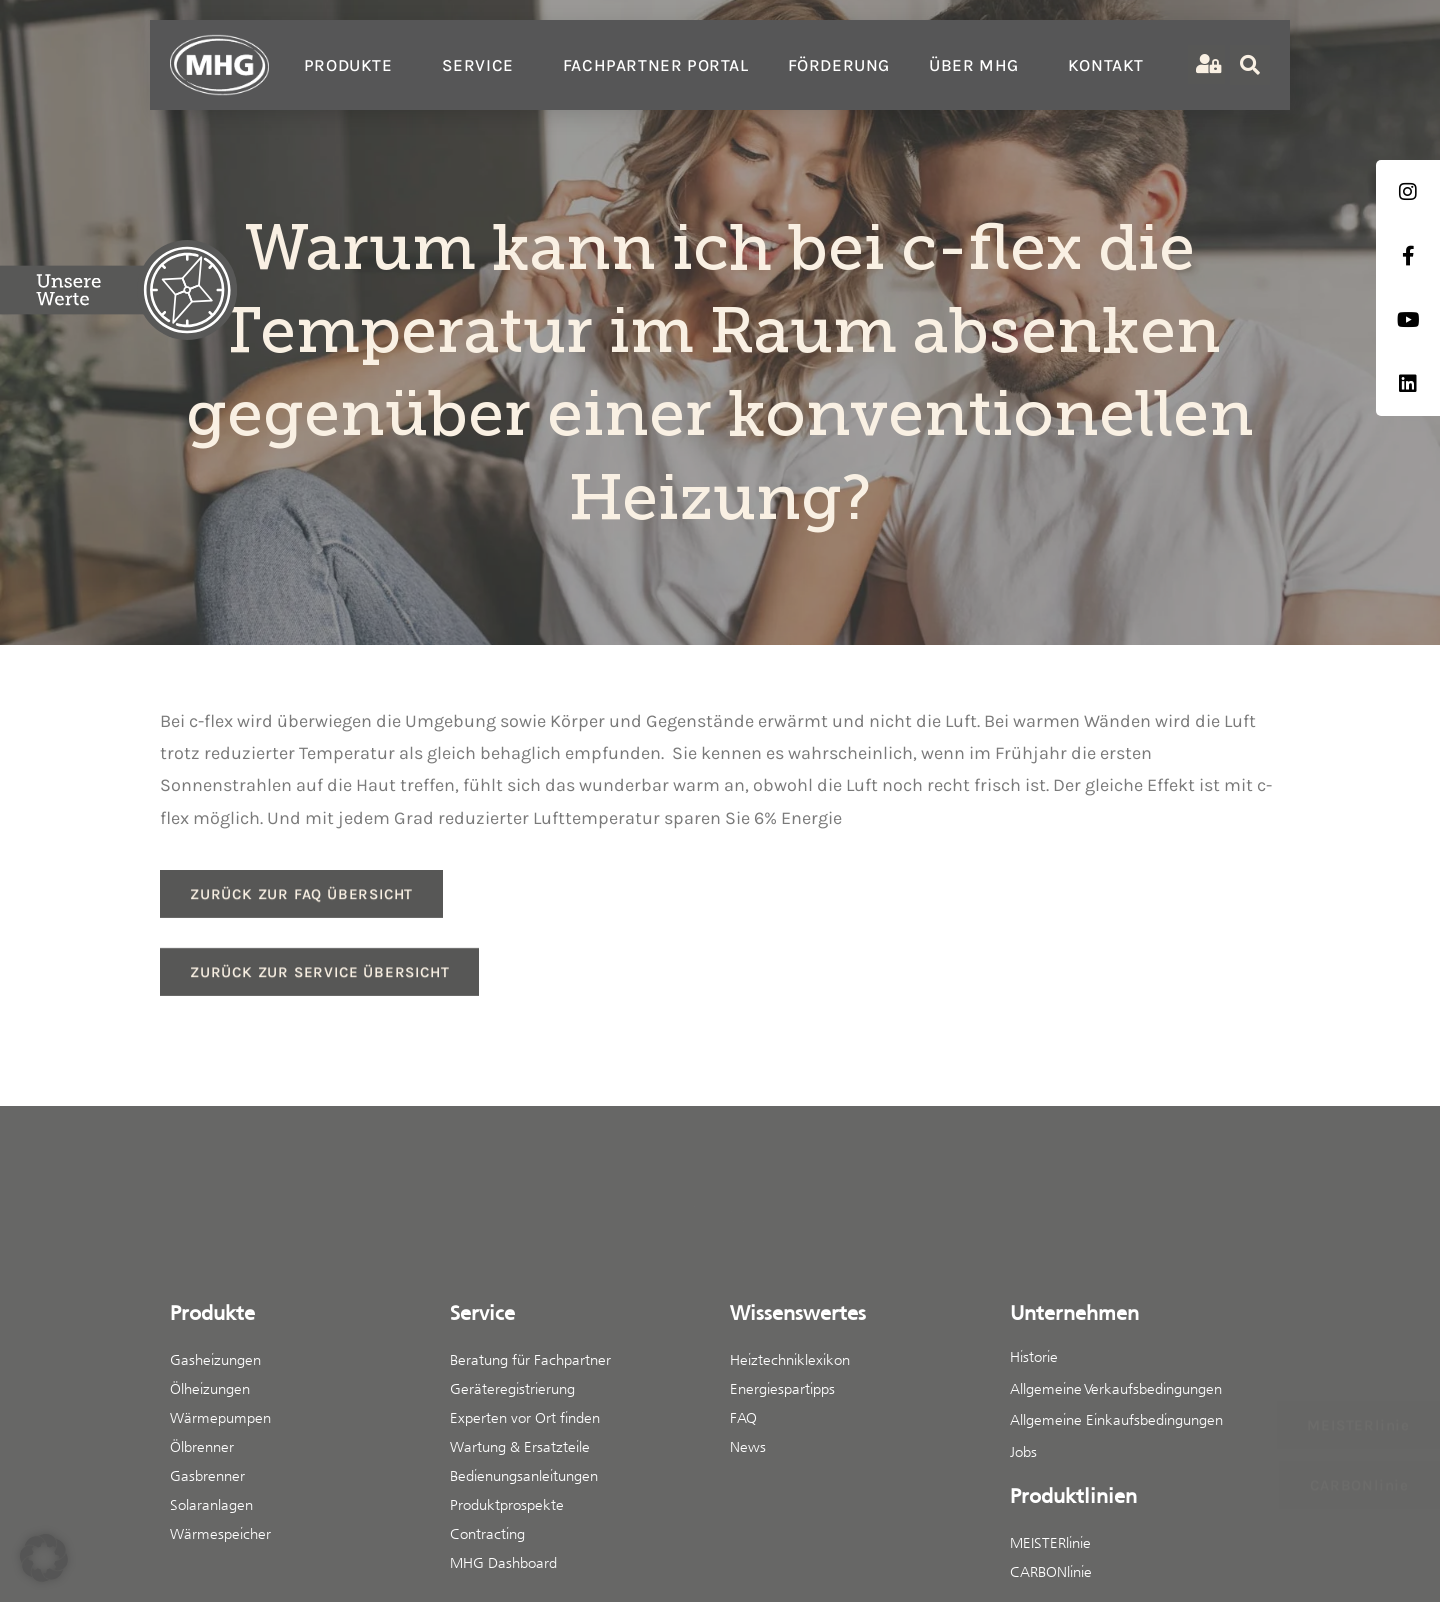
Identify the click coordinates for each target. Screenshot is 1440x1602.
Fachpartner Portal (656, 65)
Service (483, 65)
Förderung (839, 65)
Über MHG (979, 65)
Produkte (353, 65)
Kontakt (1106, 65)
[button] (44, 1558)
